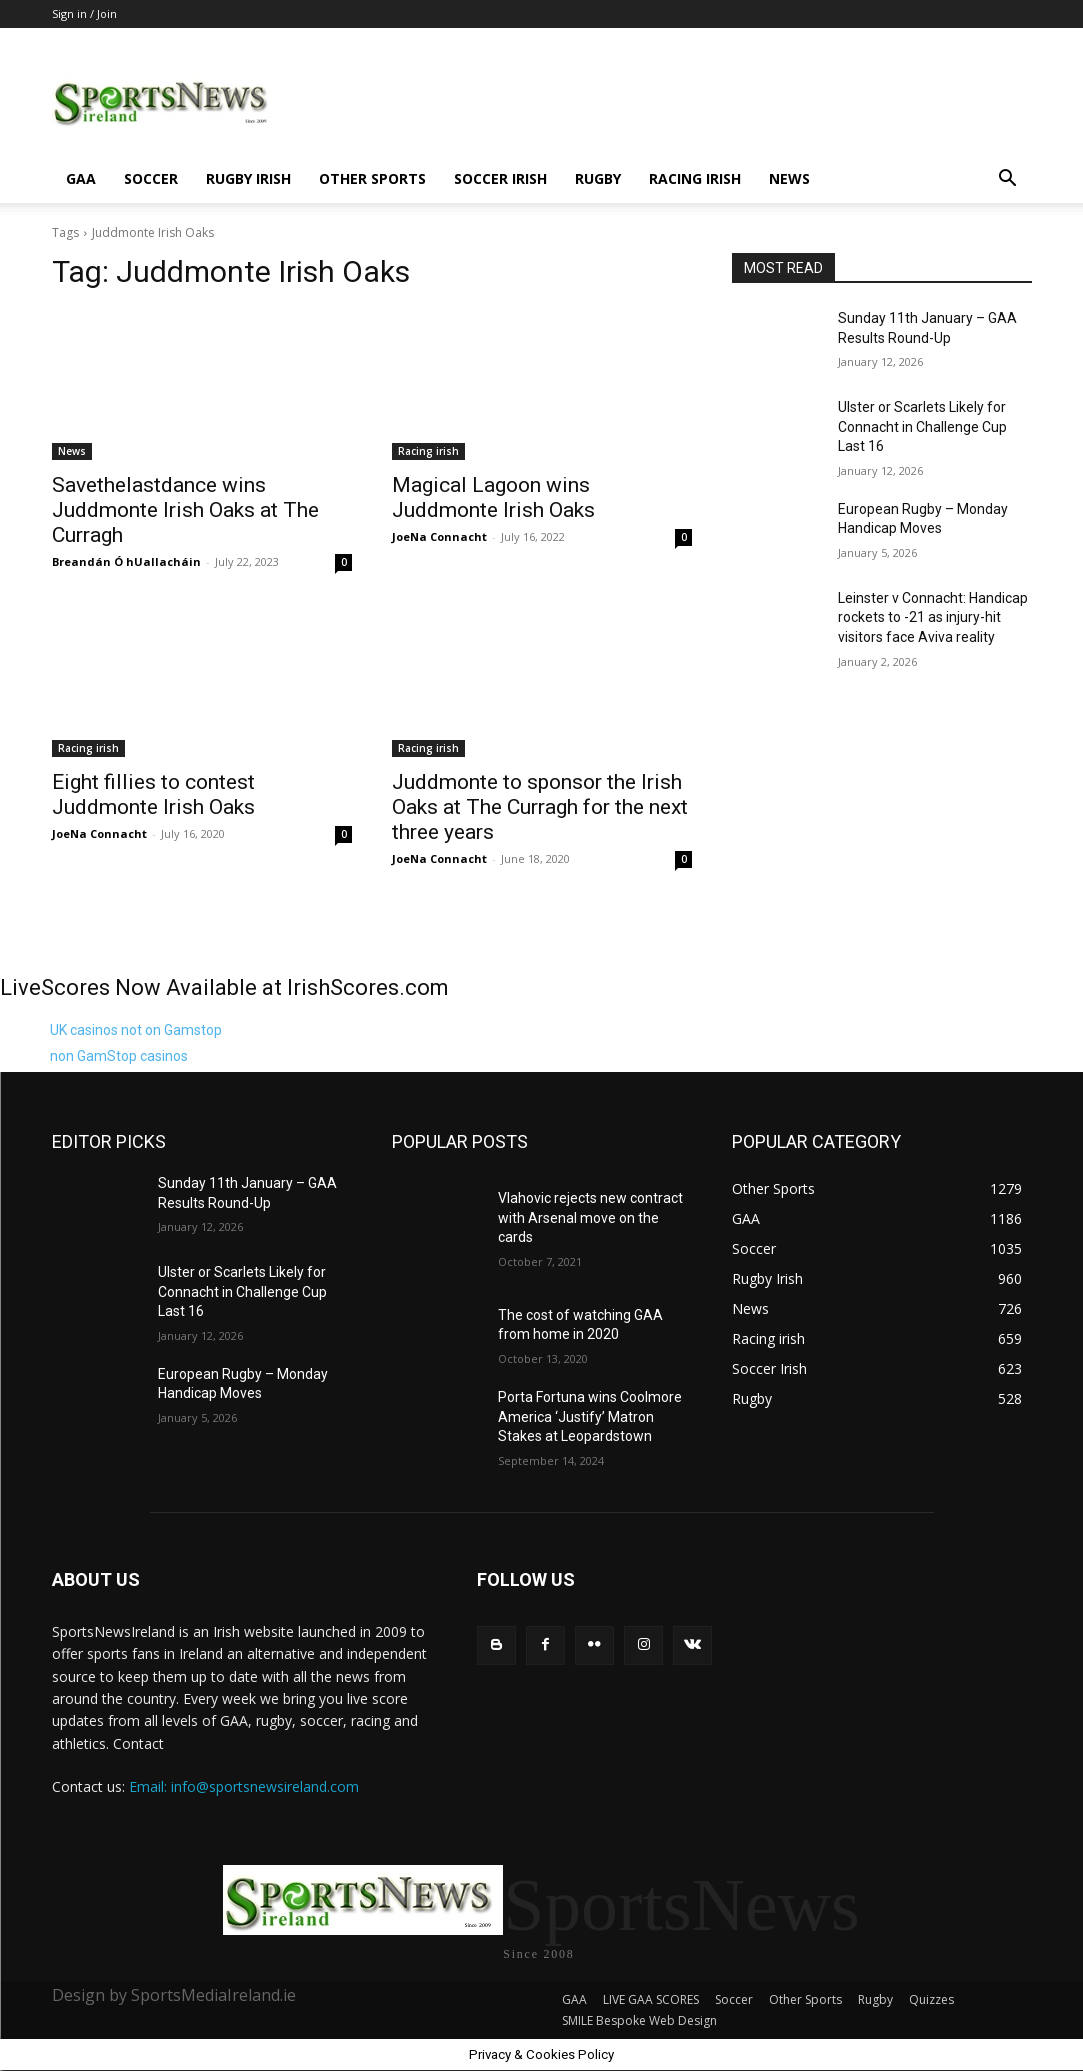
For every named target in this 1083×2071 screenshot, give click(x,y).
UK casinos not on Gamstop (136, 1030)
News (789, 178)
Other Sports (372, 178)
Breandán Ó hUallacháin (126, 561)
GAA (81, 178)
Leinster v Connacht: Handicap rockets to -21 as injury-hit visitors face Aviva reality (933, 617)
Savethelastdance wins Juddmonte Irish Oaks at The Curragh (185, 510)
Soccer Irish (500, 178)
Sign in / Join (84, 13)
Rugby (598, 178)
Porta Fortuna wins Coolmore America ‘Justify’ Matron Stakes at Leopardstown (590, 1416)
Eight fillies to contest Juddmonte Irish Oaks (153, 794)
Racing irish (695, 178)
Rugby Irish (248, 178)
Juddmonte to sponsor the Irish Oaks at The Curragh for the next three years (540, 807)
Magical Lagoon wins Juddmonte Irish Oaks (493, 497)
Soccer (151, 178)
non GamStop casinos (119, 1056)
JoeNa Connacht (439, 536)
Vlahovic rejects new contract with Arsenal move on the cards (590, 1217)
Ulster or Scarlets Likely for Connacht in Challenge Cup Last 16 (922, 426)
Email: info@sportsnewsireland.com (244, 1786)
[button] (1008, 180)
